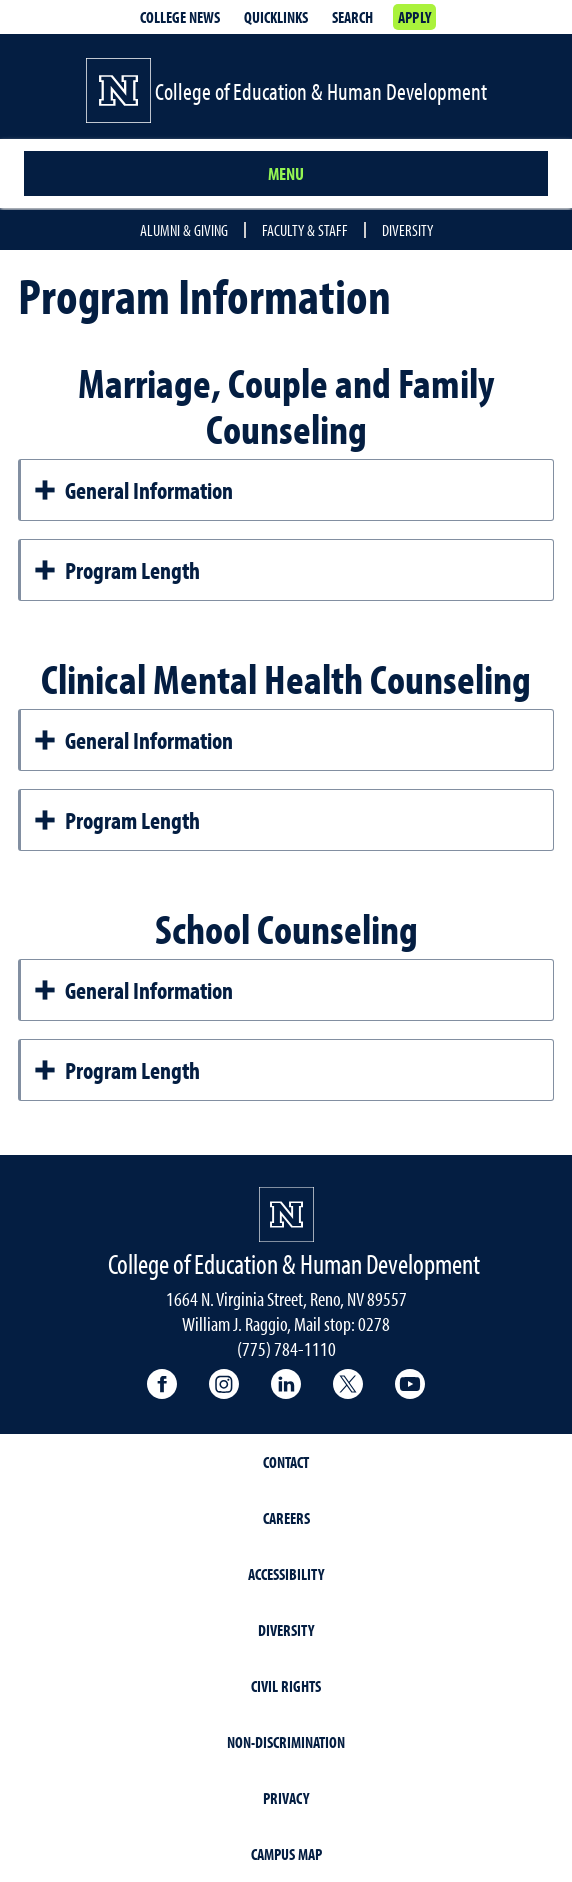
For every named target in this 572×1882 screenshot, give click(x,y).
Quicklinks (276, 17)
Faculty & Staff (305, 230)
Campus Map (286, 1854)
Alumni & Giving (184, 230)
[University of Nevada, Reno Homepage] (286, 1214)
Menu (286, 173)
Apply (414, 17)
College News (180, 17)
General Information (133, 490)
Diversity (407, 230)
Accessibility (286, 1574)
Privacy (286, 1798)
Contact (286, 1462)
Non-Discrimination (286, 1742)
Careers (286, 1518)
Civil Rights (286, 1686)
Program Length (116, 570)
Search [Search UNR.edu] (352, 17)
